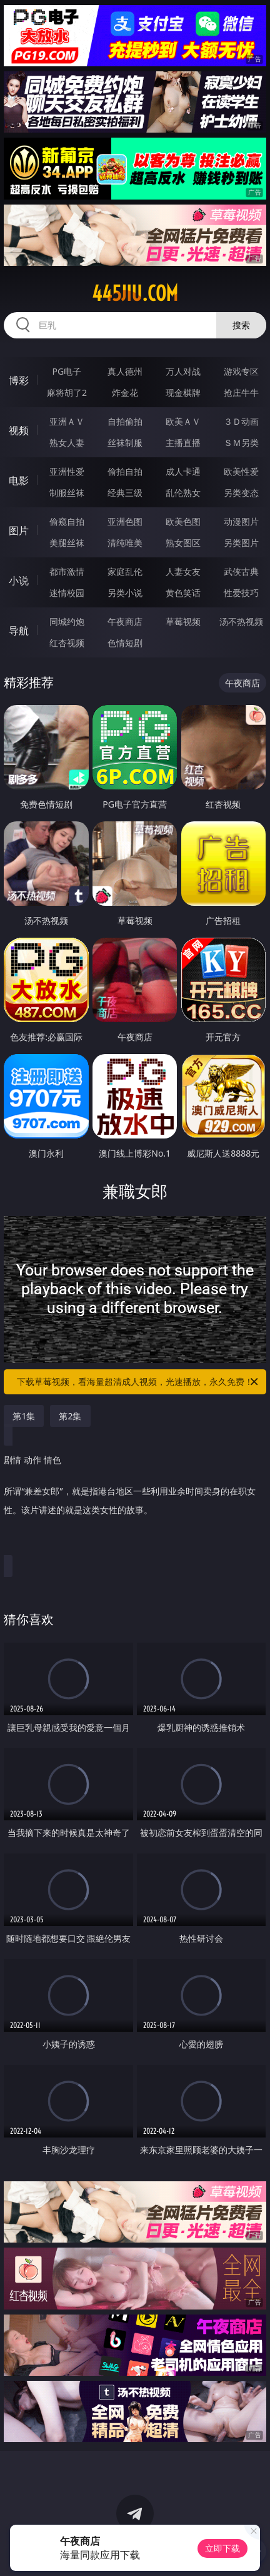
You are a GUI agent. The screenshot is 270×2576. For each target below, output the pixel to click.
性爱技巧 (241, 593)
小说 (19, 580)
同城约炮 (66, 621)
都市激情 (66, 571)
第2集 (70, 1416)
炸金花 (125, 392)
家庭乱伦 (125, 571)
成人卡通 (183, 471)
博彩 (19, 380)
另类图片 (241, 543)
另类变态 (241, 493)
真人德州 (125, 371)
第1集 (23, 1416)
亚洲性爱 (66, 471)
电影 (19, 480)
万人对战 (183, 371)
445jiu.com (135, 293)
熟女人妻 (66, 443)
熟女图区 (183, 543)
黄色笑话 (183, 593)
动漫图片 (241, 521)
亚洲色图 (125, 521)
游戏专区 (241, 371)
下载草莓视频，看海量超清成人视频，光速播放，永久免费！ (138, 1381)
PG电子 (67, 371)
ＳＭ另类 (241, 443)
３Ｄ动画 (241, 421)
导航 (19, 630)
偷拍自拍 (125, 471)
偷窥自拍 (66, 521)
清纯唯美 (125, 543)
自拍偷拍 (125, 421)
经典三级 (125, 493)
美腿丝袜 (66, 543)
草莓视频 (183, 621)
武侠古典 (241, 571)
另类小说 (125, 593)
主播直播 (183, 443)
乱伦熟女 (183, 493)
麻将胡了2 (67, 392)
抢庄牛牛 (241, 392)
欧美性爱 (241, 471)
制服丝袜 (66, 493)
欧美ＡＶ (183, 421)
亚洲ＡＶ (66, 421)
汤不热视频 (241, 621)
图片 (19, 530)
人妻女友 (183, 571)
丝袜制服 (125, 443)
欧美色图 (183, 521)
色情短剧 (125, 643)
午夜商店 (125, 621)
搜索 (241, 325)
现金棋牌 (183, 392)
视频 (19, 430)
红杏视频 (66, 643)
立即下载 (222, 2548)
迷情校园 (66, 593)
